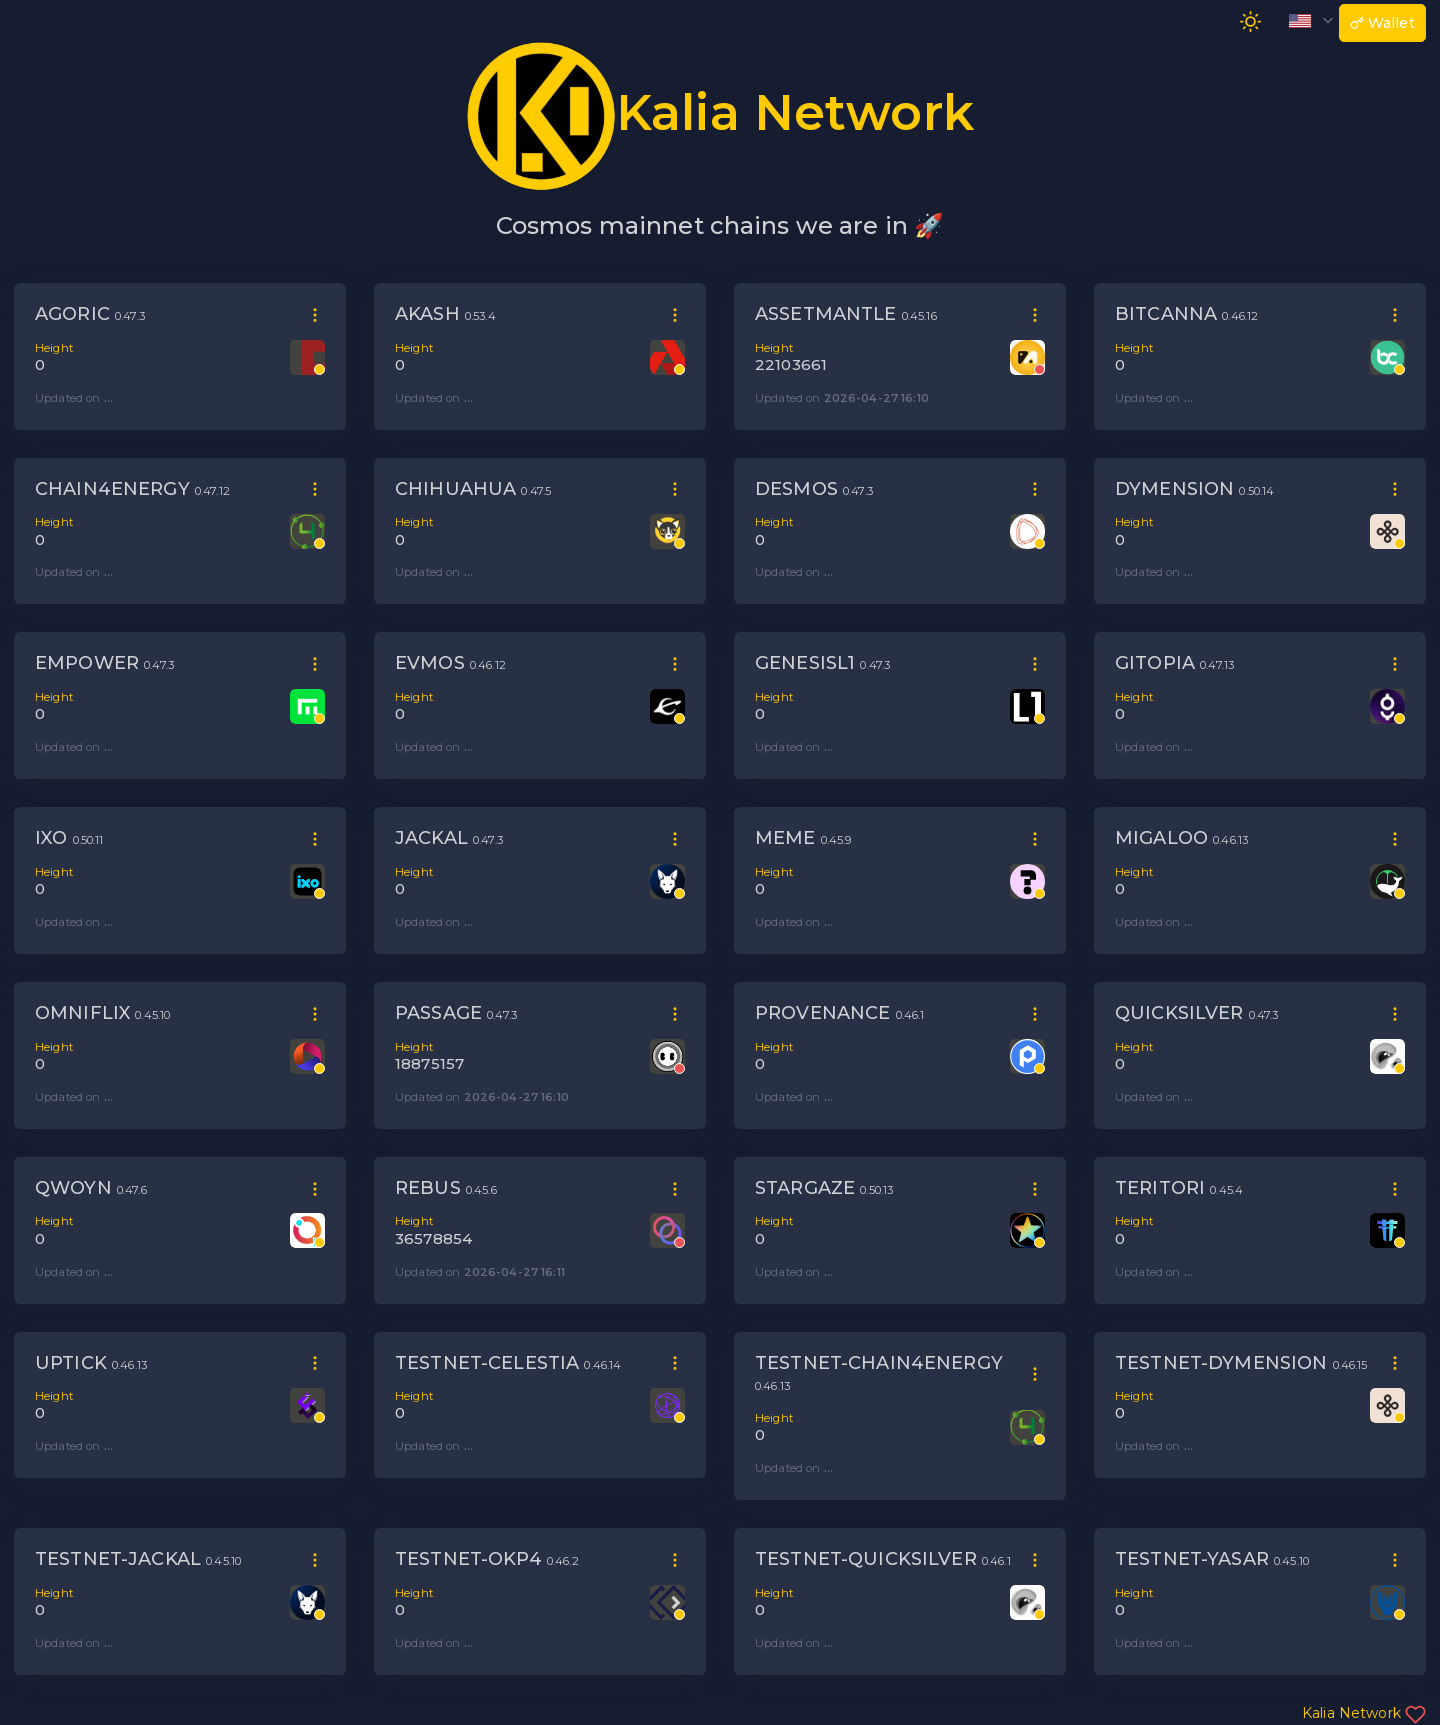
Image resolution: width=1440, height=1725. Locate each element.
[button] (1307, 20)
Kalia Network (1364, 1713)
